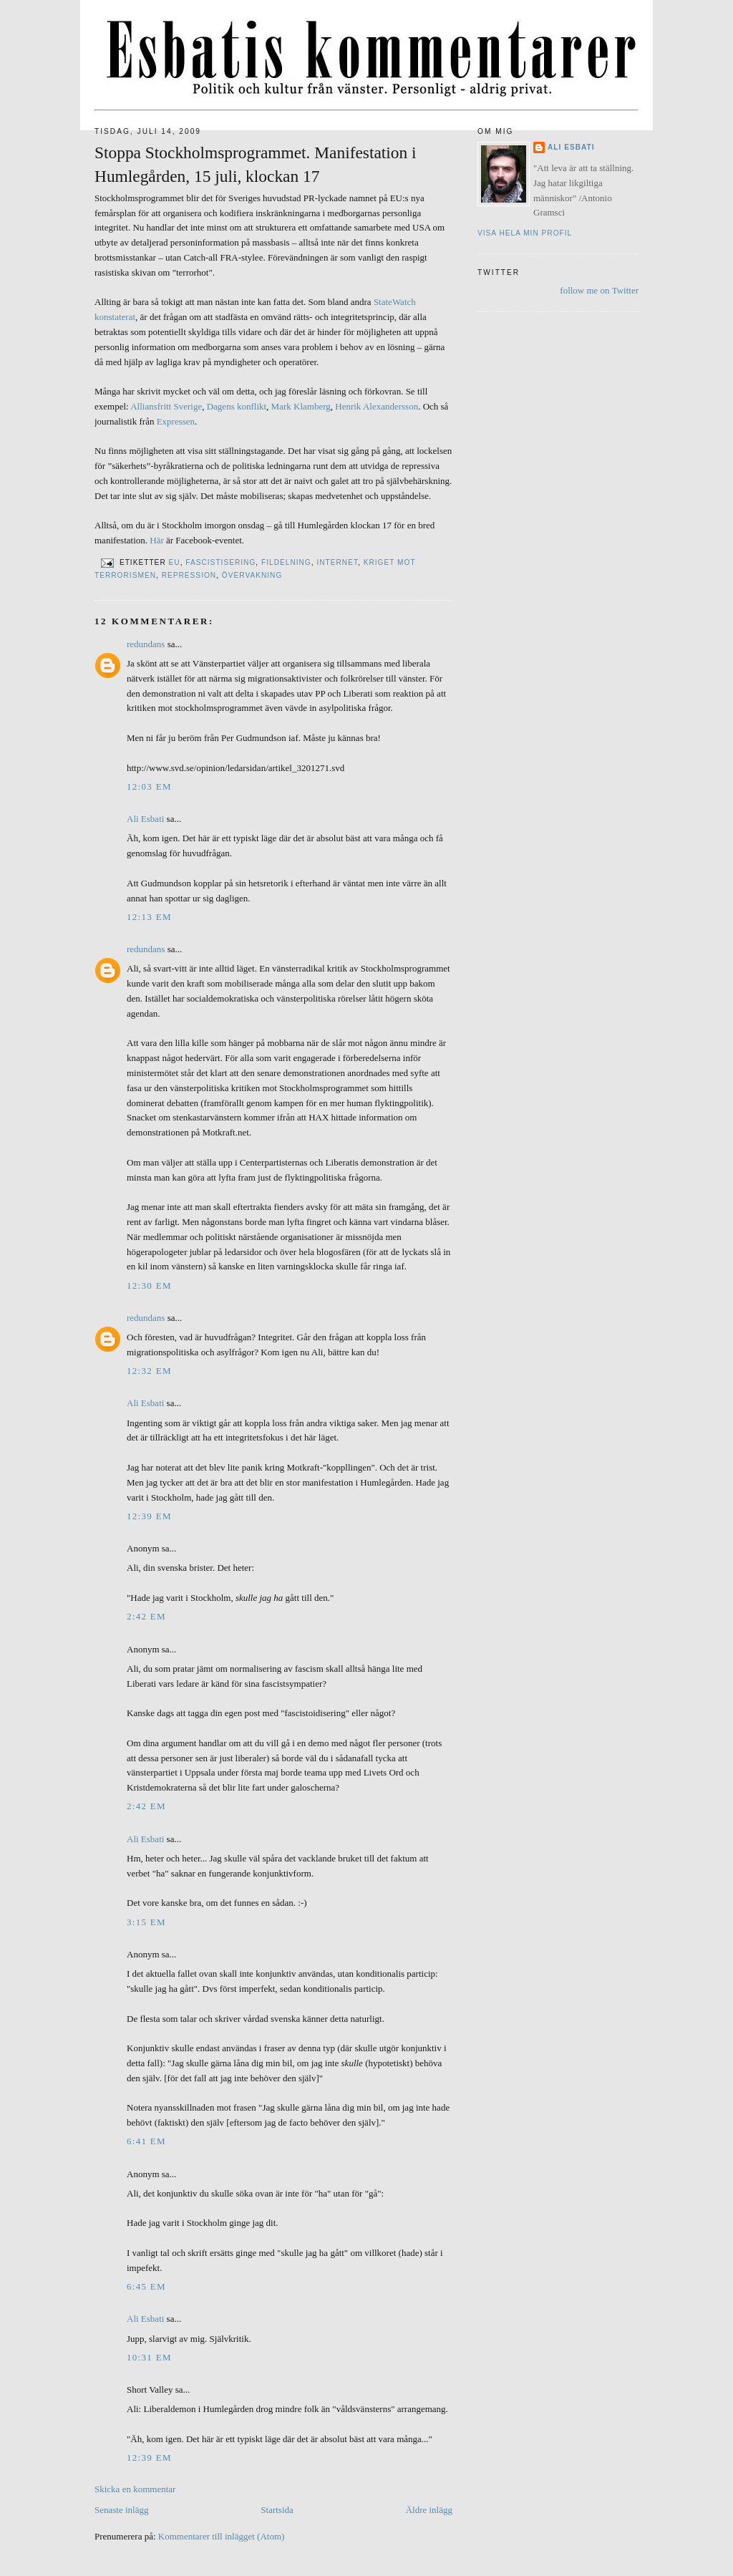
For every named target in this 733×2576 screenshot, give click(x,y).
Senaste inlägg (121, 2509)
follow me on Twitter (599, 290)
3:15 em (146, 1922)
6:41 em (146, 2141)
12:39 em (149, 1516)
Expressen (176, 421)
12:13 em (149, 916)
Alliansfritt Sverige (166, 406)
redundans (146, 644)
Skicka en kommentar (134, 2489)
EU (174, 562)
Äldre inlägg (429, 2509)
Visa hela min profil (524, 233)
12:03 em (149, 786)
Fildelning (286, 562)
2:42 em (146, 1616)
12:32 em (149, 1370)
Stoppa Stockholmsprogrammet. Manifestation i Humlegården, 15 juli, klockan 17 (255, 164)
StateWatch (395, 301)
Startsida (277, 2509)
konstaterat (114, 316)
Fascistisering (220, 562)
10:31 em (149, 2357)
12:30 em (149, 1285)
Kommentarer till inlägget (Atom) (221, 2536)
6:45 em (146, 2286)
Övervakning (252, 575)
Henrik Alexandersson (376, 406)
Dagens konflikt (236, 406)
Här (157, 540)
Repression (189, 575)
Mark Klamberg (301, 406)
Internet (337, 562)
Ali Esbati (145, 818)
